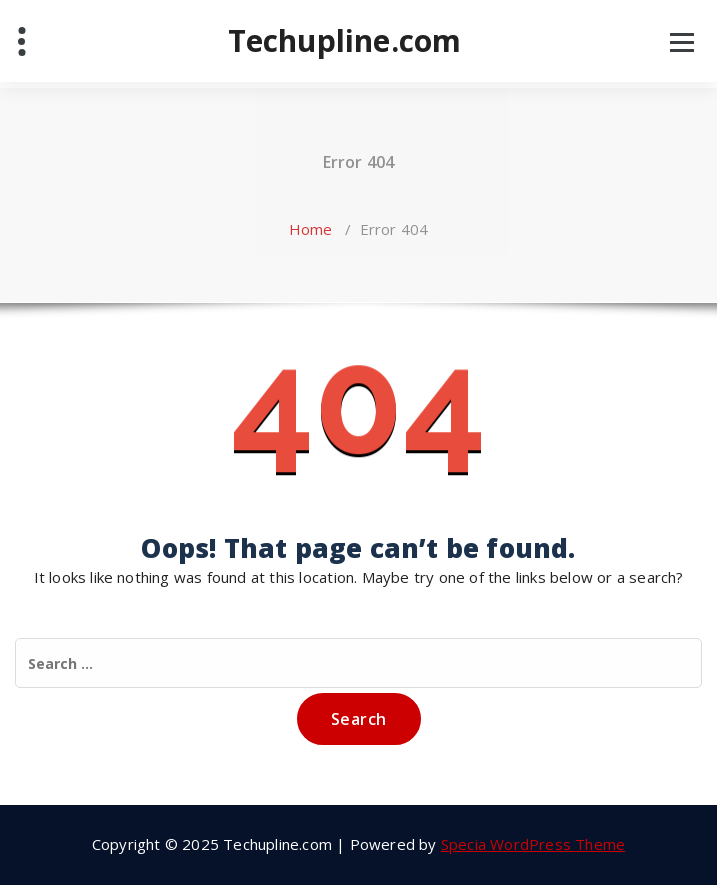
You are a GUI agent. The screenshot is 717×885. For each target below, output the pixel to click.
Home (311, 229)
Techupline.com (345, 41)
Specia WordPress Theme (533, 844)
